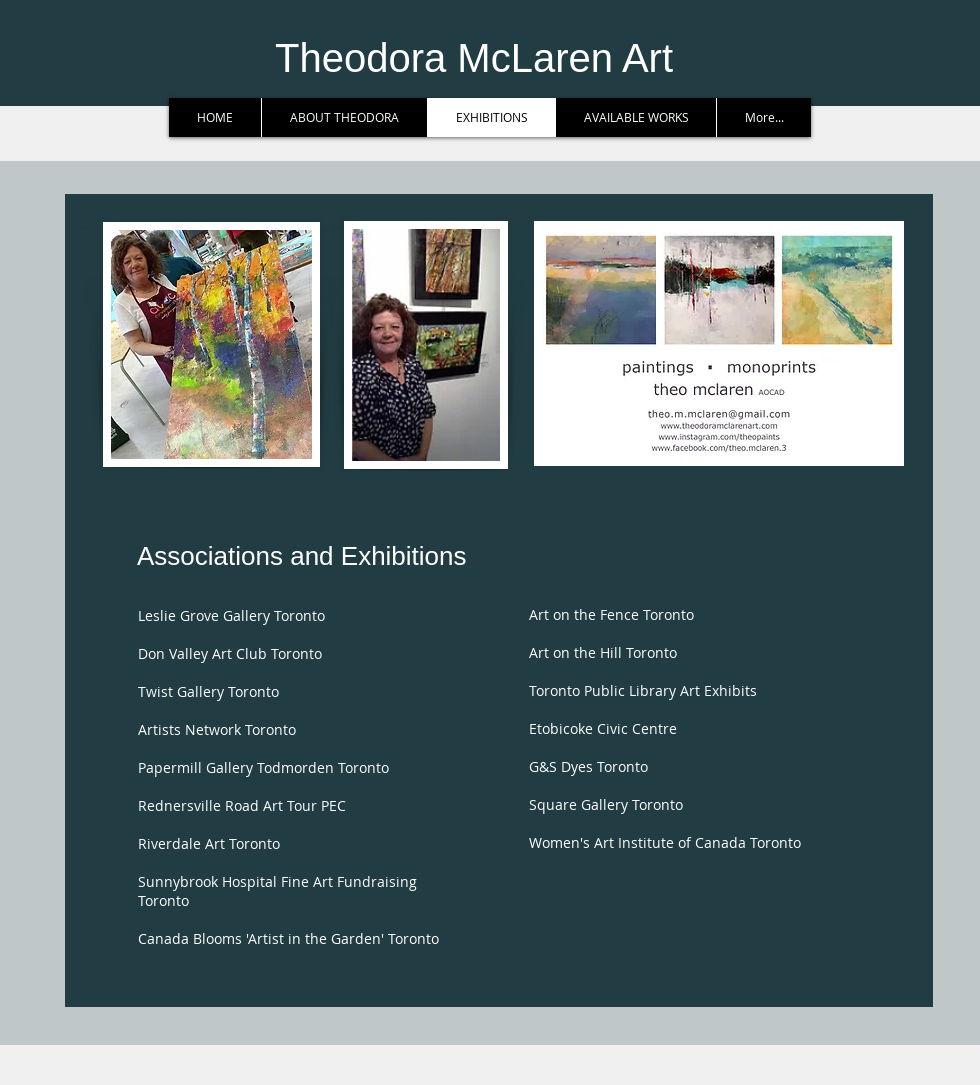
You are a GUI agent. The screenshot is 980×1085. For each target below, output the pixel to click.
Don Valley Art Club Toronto (230, 653)
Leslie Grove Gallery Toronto (231, 615)
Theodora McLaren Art (474, 58)
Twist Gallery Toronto (208, 691)
